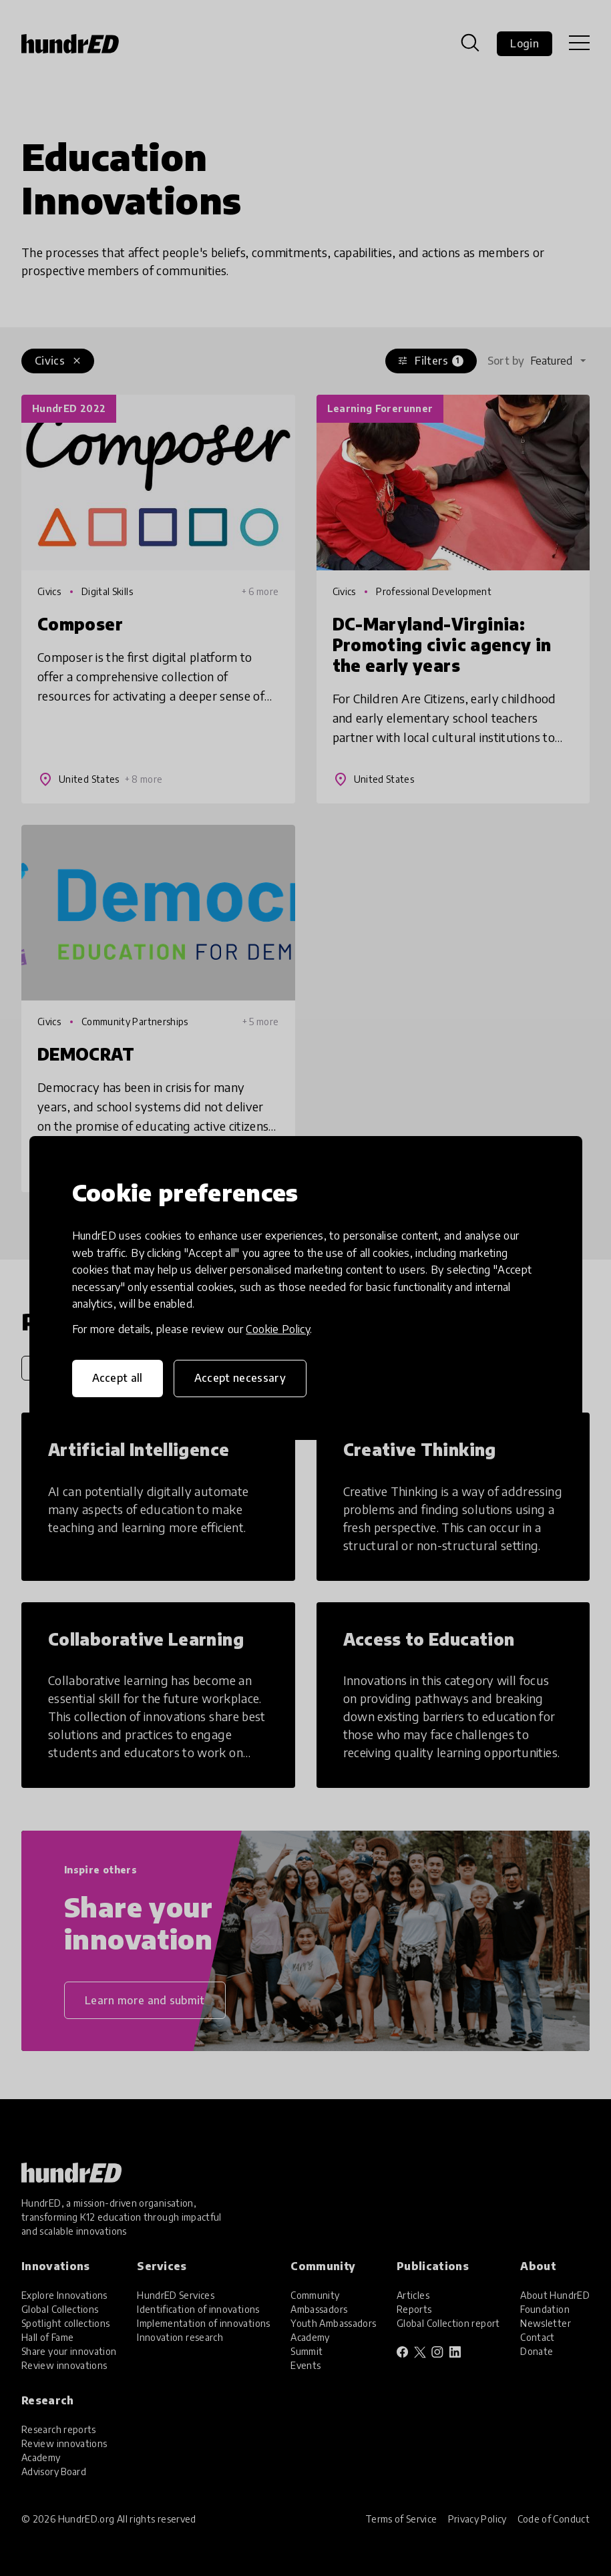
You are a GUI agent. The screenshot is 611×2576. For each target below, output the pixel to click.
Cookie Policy (278, 1329)
